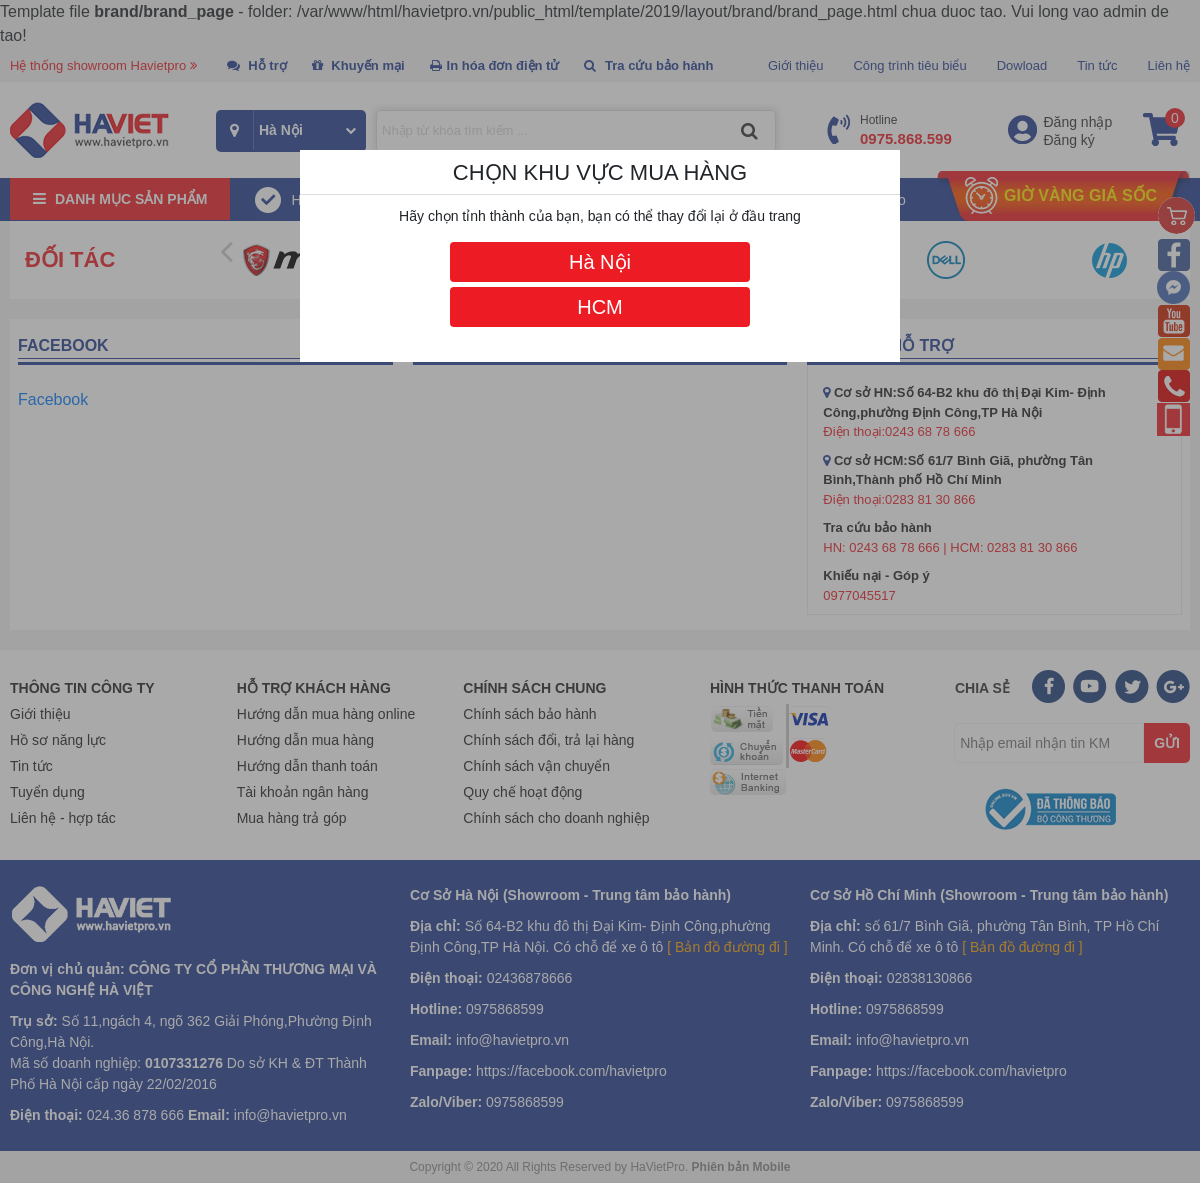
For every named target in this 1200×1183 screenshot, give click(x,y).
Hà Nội (600, 262)
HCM (600, 307)
